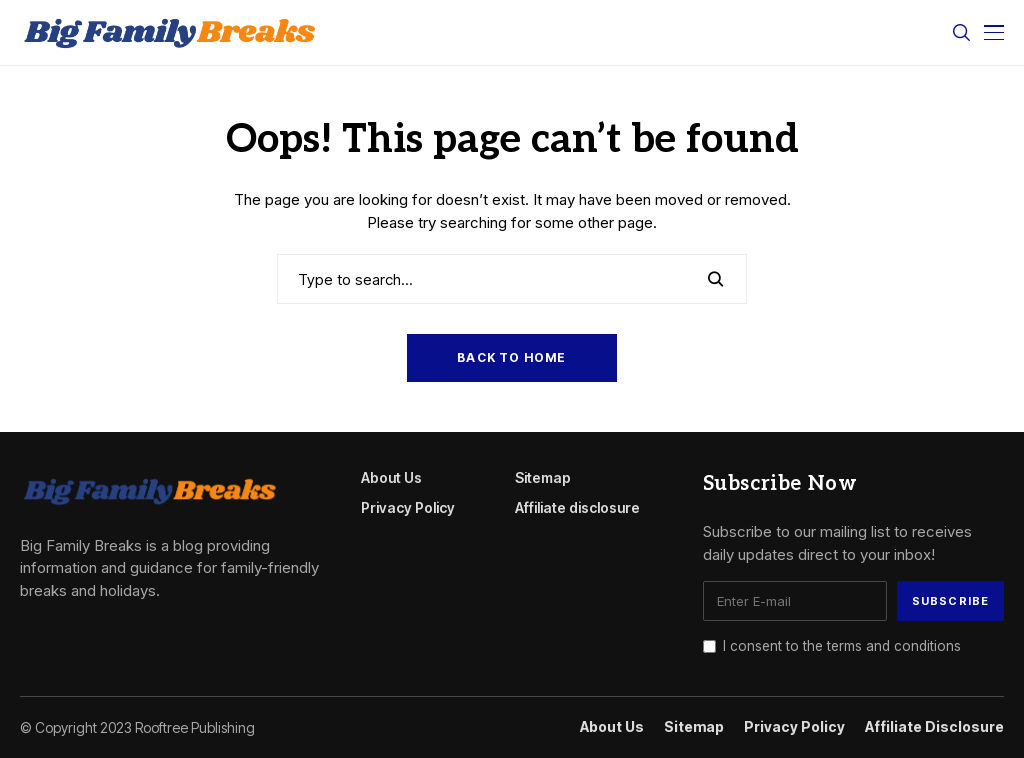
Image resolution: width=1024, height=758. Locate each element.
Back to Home (511, 357)
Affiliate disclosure (577, 507)
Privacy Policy (408, 507)
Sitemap (543, 477)
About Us (391, 477)
